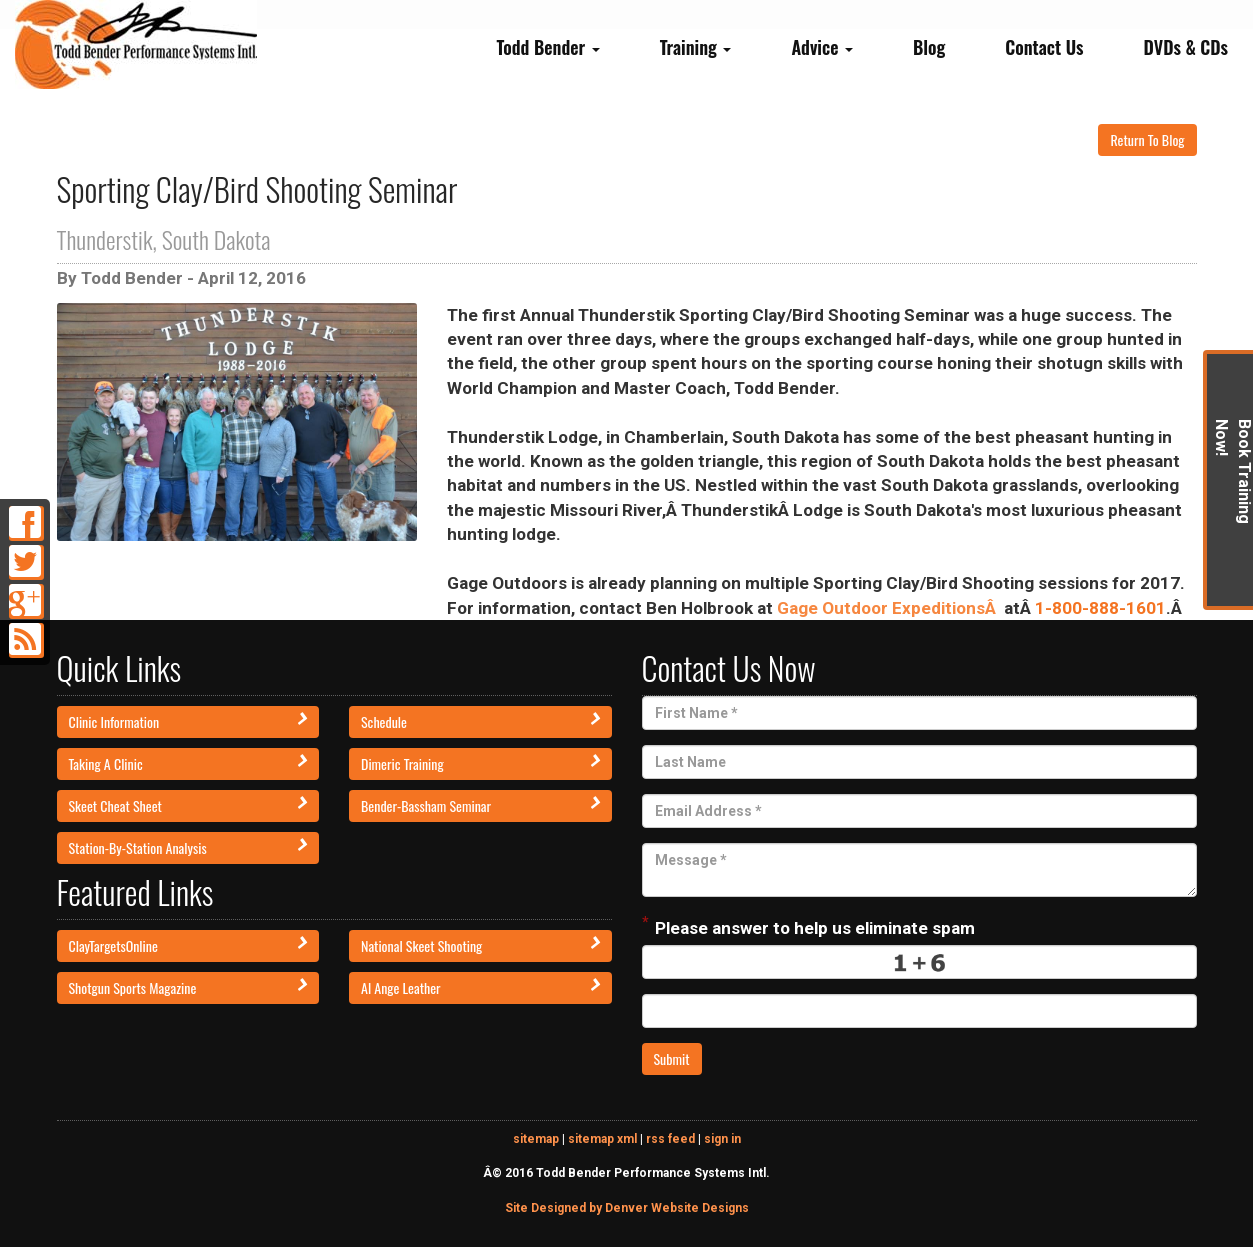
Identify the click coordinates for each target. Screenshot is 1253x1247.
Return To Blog (1147, 139)
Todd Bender (547, 47)
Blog (929, 47)
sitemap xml (602, 1139)
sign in (722, 1139)
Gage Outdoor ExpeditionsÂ (888, 608)
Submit (672, 1058)
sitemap (536, 1139)
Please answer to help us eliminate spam (808, 926)
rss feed (670, 1139)
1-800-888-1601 (1100, 608)
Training (696, 47)
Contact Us (1044, 47)
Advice (822, 47)
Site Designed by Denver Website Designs (627, 1208)
